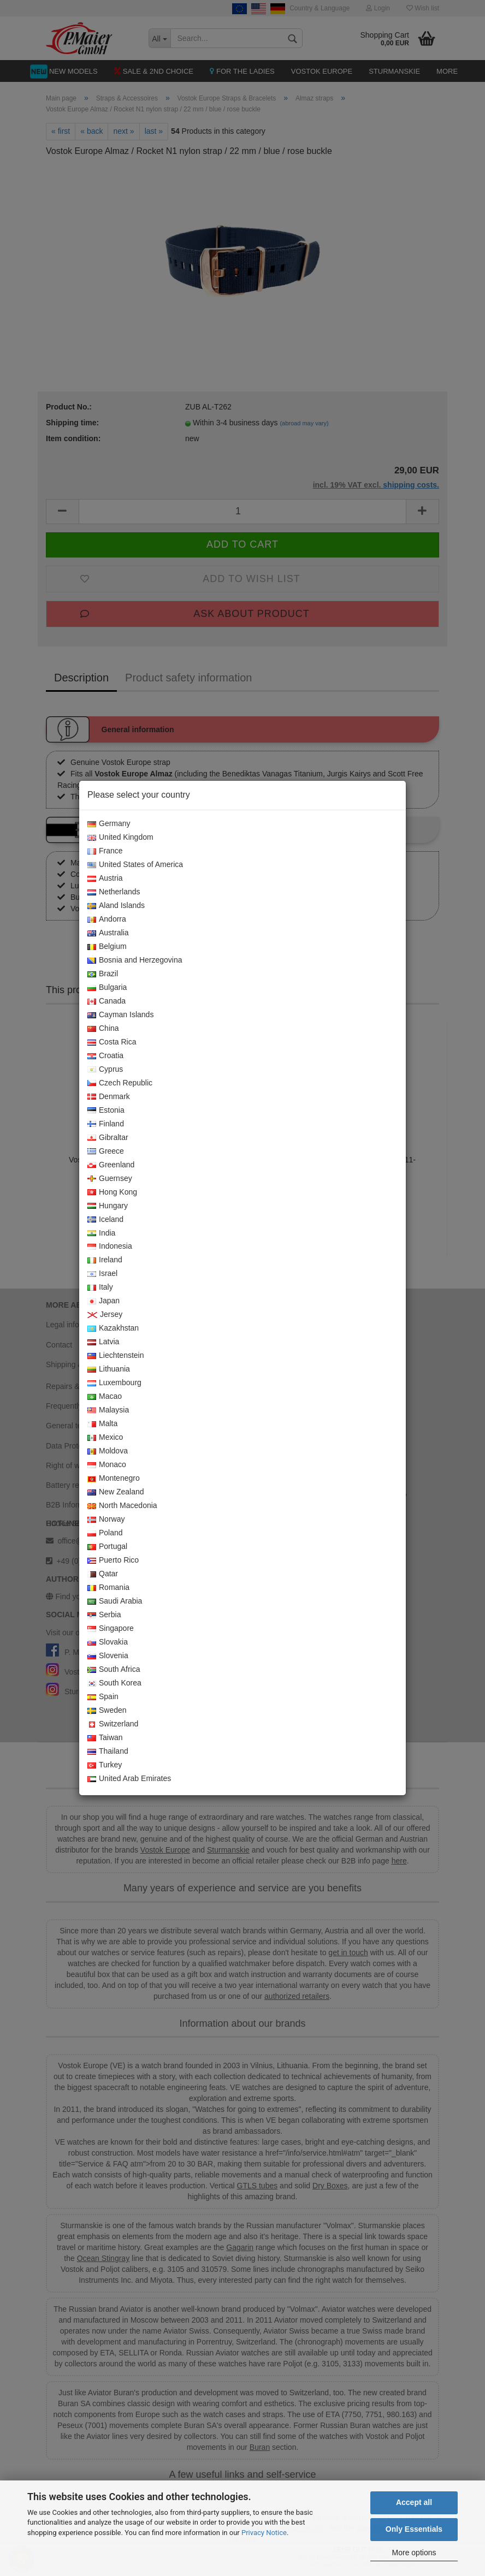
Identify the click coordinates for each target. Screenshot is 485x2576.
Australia (107, 933)
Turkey (104, 1765)
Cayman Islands (120, 1015)
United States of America (135, 864)
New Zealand (115, 1492)
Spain (103, 1696)
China (103, 1028)
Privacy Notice (264, 2532)
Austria (105, 878)
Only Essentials (414, 2529)
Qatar (102, 1574)
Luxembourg (114, 1383)
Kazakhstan (113, 1328)
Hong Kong (112, 1192)
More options (414, 2552)
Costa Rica (111, 1042)
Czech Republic (119, 1083)
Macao (104, 1396)
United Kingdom (120, 837)
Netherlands (113, 892)
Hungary (107, 1206)
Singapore (110, 1628)
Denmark (108, 1096)
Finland (105, 1124)
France (105, 851)
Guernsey (109, 1178)
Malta (102, 1423)
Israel (102, 1273)
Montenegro (113, 1478)
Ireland (104, 1260)
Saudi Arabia (114, 1601)
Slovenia (107, 1656)
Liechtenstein (115, 1355)
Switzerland (112, 1724)
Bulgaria (107, 987)
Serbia (104, 1615)
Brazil (102, 974)
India (101, 1233)
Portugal (107, 1546)
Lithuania (108, 1369)
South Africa (113, 1669)
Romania (108, 1587)
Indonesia (109, 1246)
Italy (100, 1287)
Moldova (107, 1451)
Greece (105, 1151)
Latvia (103, 1342)
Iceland (105, 1219)
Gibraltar (107, 1137)
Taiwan (105, 1737)
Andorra (106, 919)
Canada (106, 1001)
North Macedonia (122, 1505)
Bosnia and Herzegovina (134, 960)
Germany (109, 823)
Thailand (107, 1751)
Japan (103, 1301)
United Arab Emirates (129, 1778)
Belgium (107, 946)
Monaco (106, 1464)
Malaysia (108, 1410)
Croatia (105, 1055)
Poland (105, 1533)
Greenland (110, 1165)
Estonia (106, 1110)
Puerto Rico (113, 1560)
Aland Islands (116, 905)
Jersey (104, 1314)
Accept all (414, 2502)
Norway (106, 1519)
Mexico (105, 1437)
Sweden (107, 1710)
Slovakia (107, 1642)
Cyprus (105, 1069)
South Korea (114, 1683)
